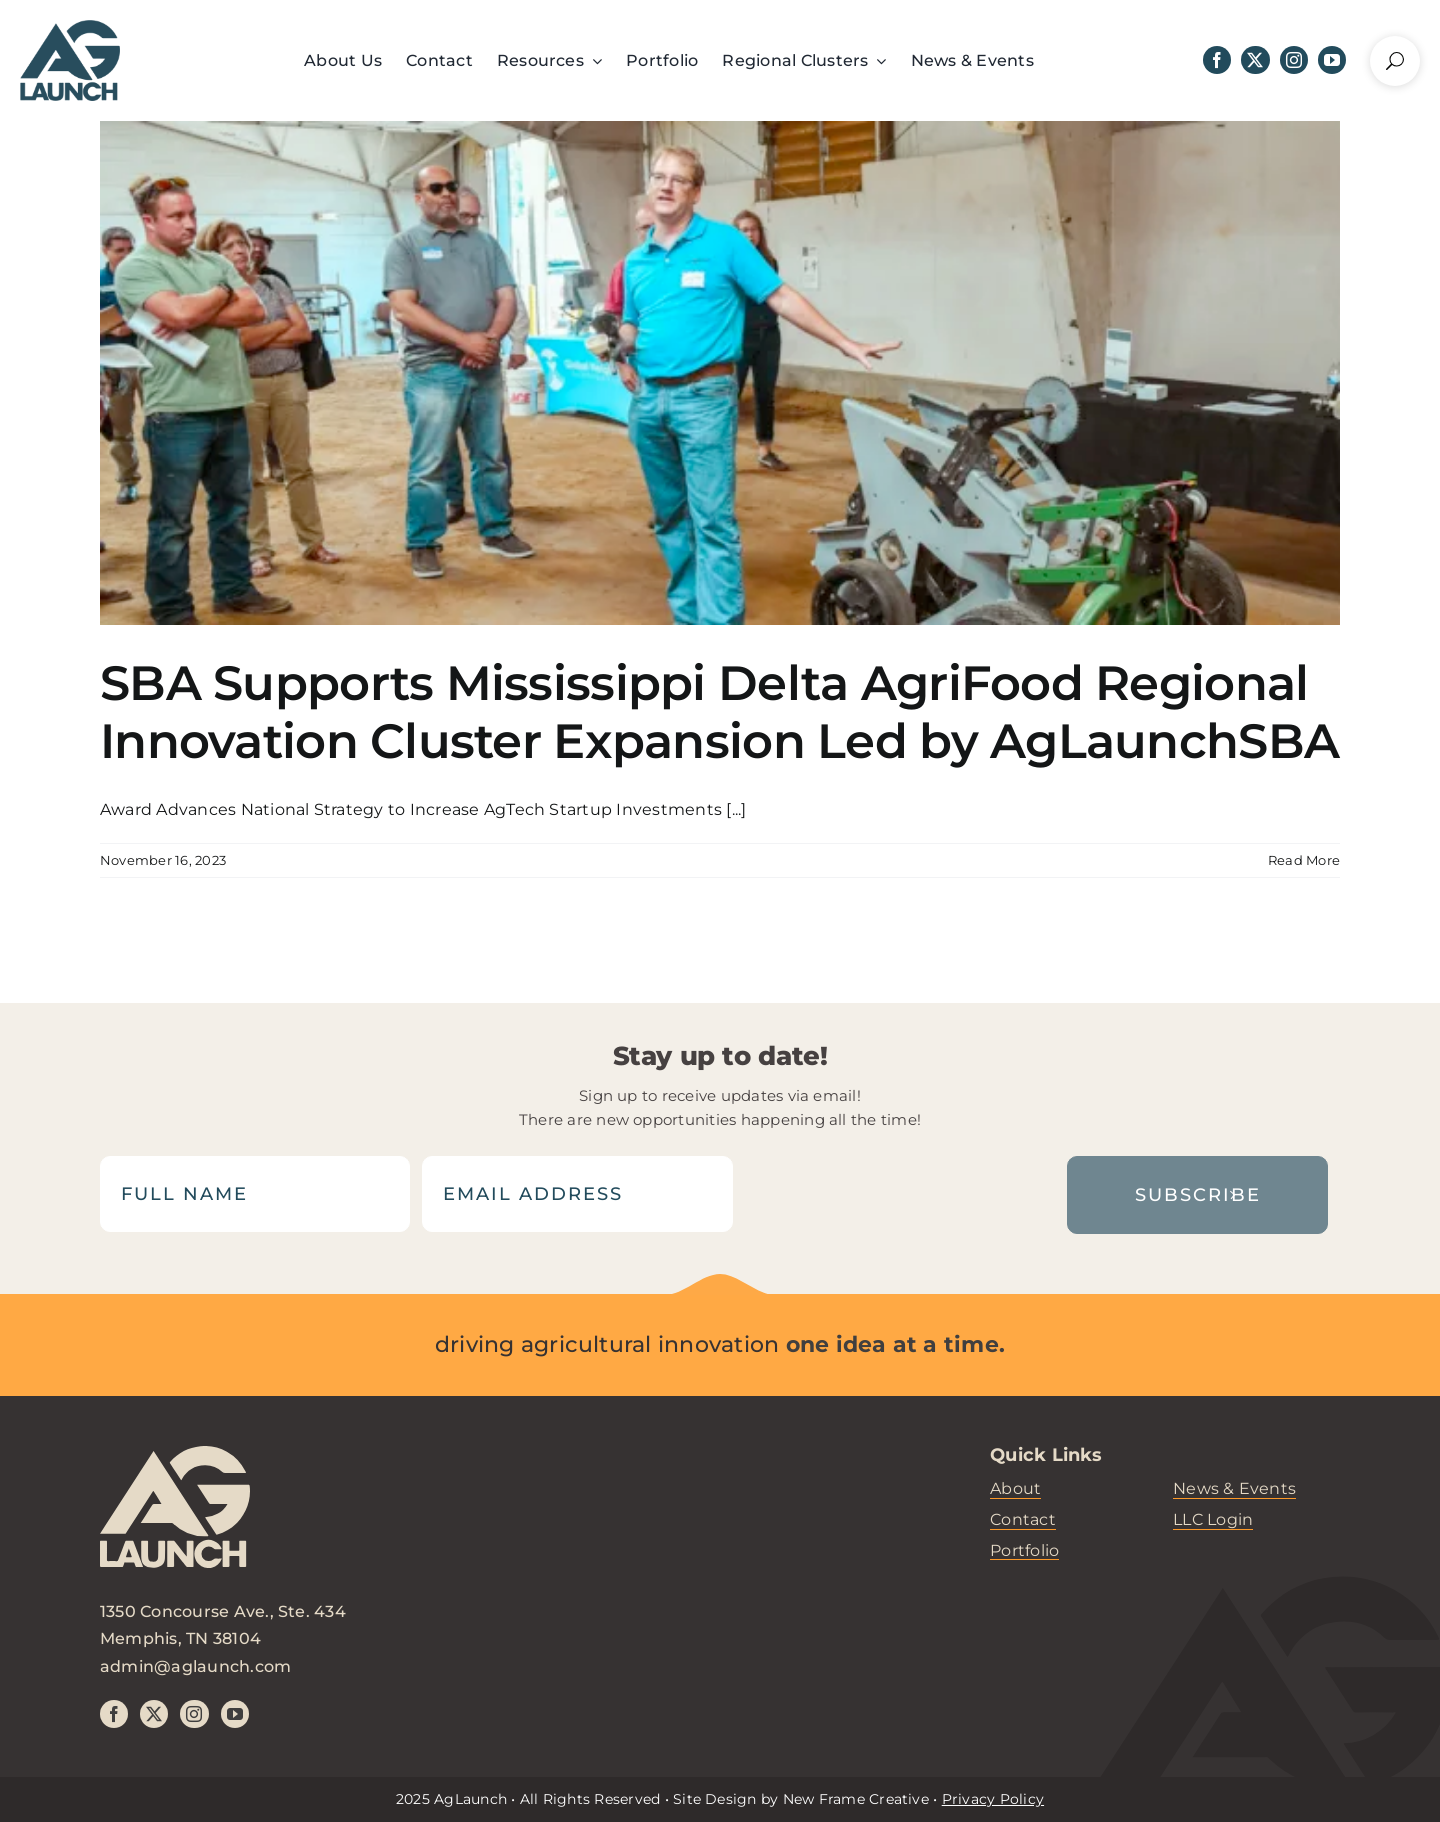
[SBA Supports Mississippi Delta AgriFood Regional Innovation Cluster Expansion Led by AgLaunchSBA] (720, 373)
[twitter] (1255, 60)
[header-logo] (70, 27)
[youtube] (1332, 60)
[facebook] (1217, 60)
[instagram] (1294, 60)
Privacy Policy (993, 1799)
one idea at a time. (896, 1344)
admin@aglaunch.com (195, 1666)
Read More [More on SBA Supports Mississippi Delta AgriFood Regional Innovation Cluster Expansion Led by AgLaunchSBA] (1304, 860)
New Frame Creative (856, 1799)
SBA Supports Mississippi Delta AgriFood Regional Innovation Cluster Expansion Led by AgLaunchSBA (719, 712)
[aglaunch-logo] (175, 1522)
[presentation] (895, 1194)
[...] (736, 809)
